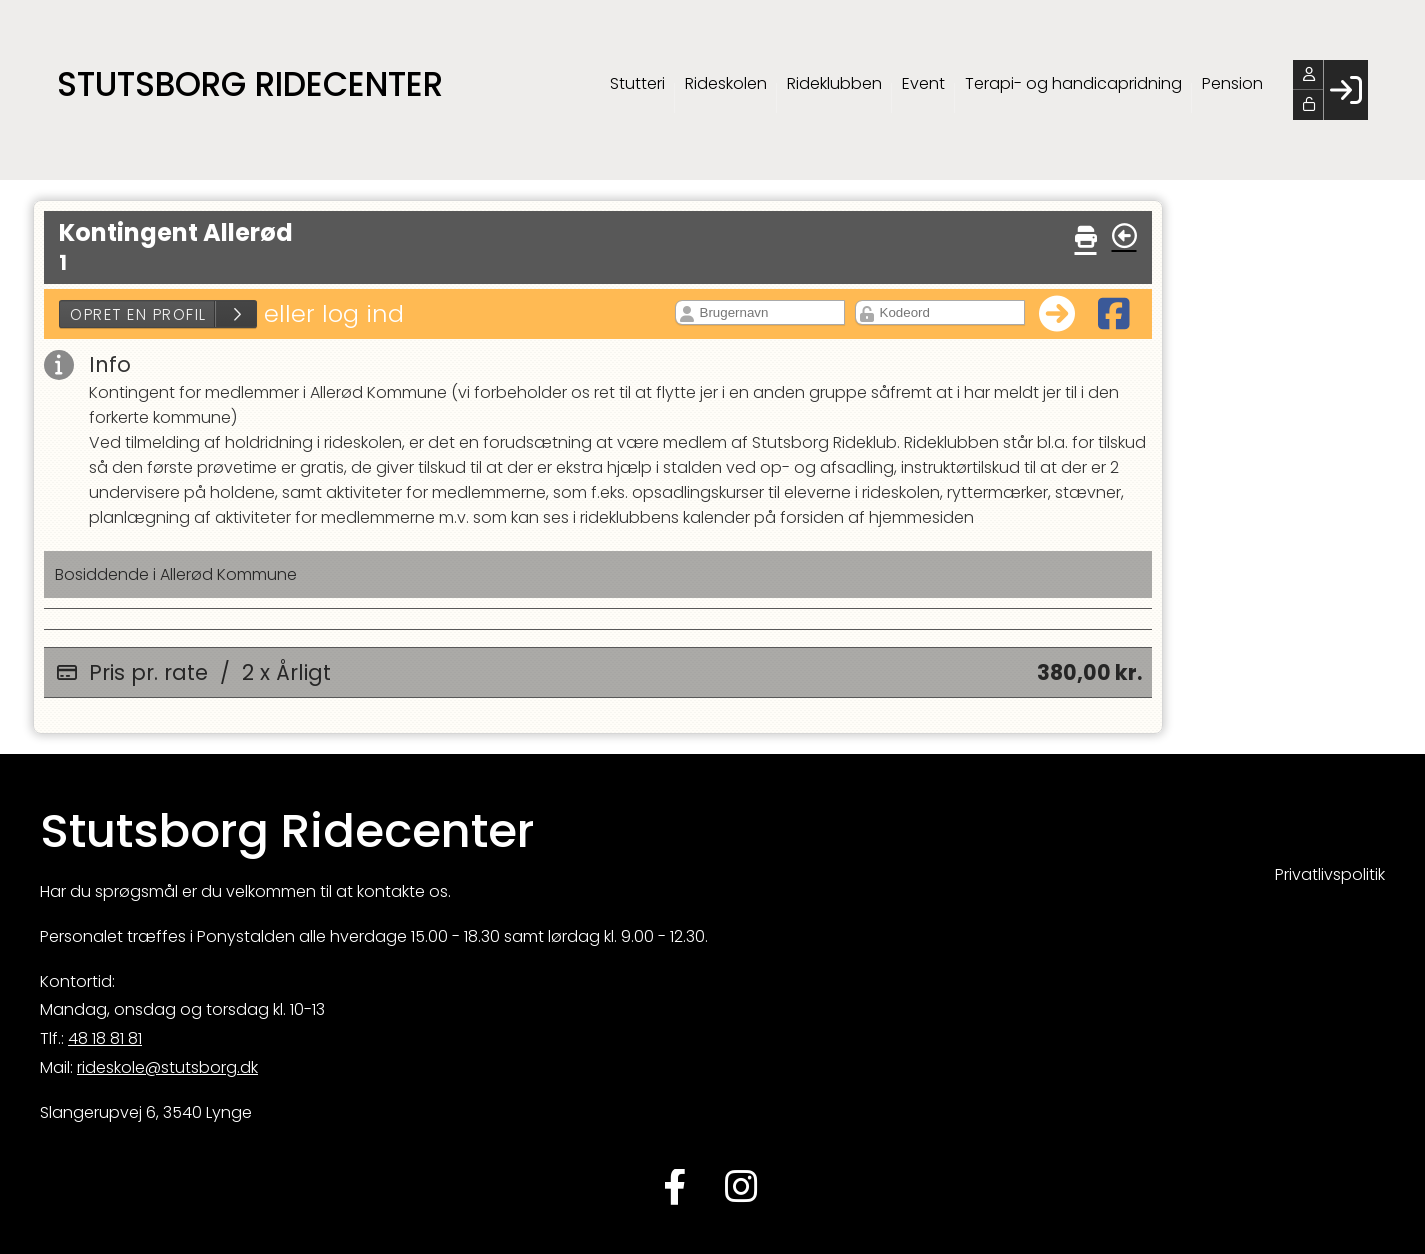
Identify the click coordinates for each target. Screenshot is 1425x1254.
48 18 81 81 (105, 1038)
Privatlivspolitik (1330, 874)
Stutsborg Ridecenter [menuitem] (250, 84)
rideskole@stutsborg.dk (167, 1067)
